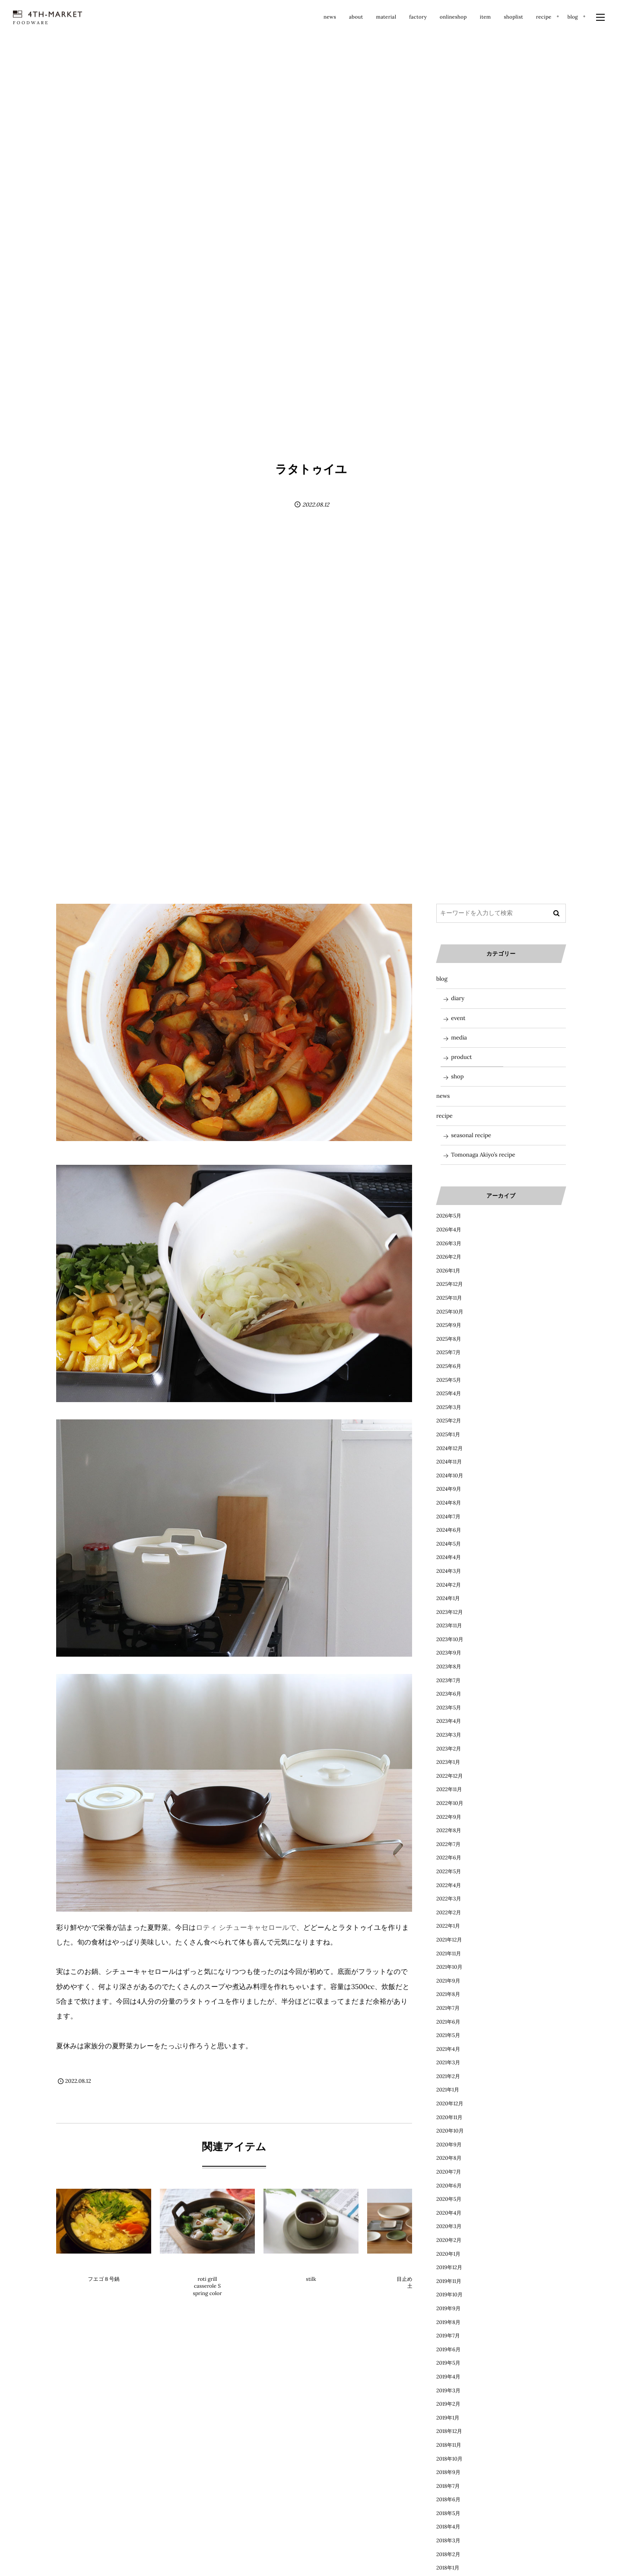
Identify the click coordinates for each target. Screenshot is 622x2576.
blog (441, 978)
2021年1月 (447, 2090)
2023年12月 (449, 1612)
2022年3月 (448, 1899)
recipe (444, 1115)
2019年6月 (448, 2349)
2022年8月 (448, 1830)
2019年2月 (448, 2404)
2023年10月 (449, 1639)
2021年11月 (448, 1954)
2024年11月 (449, 1462)
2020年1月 (448, 2254)
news (443, 1096)
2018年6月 (448, 2499)
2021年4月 (448, 2049)
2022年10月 (449, 1803)
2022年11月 (449, 1789)
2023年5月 (448, 1708)
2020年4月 (448, 2213)
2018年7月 (448, 2486)
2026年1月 (448, 1271)
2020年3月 (448, 2226)
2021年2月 (448, 2076)
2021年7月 (448, 2008)
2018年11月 (448, 2445)
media (459, 1037)
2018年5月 (448, 2513)
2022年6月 (448, 1858)
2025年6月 (448, 1366)
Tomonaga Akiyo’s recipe (483, 1154)
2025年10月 (449, 1312)
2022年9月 (448, 1817)
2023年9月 (448, 1653)
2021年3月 (448, 2063)
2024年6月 (448, 1530)
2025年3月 (448, 1407)
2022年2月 (448, 1913)
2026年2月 (448, 1257)
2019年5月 (448, 2363)
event (458, 1018)
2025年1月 (448, 1434)
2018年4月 (448, 2527)
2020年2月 (448, 2240)
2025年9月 (448, 1325)
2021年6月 (448, 2022)
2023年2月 (448, 1749)
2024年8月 (448, 1503)
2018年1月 (447, 2568)
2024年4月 (448, 1557)
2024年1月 (448, 1598)
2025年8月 (448, 1339)
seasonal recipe (471, 1135)
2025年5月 (448, 1380)
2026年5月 (448, 1216)
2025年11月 (449, 1298)
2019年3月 (448, 2391)
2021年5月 (448, 2035)
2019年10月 (449, 2295)
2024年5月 (448, 1544)
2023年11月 (449, 1626)
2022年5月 (448, 1871)
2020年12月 (449, 2104)
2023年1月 (448, 1762)
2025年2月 (448, 1421)
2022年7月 (448, 1844)
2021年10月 (449, 1967)
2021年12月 (449, 1940)
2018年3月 (448, 2541)
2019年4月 (448, 2377)
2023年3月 (448, 1735)
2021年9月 (448, 1981)
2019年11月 (448, 2281)
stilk (311, 2279)
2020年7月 (448, 2172)
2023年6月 (448, 1694)
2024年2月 (448, 1585)
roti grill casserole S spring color (207, 2286)
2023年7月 (448, 1680)
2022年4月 (448, 1885)
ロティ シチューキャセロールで (246, 1927)
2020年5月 (448, 2199)
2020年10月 (450, 2131)
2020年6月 (449, 2186)
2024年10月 (449, 1476)
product (103, 2264)
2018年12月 (449, 2431)
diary (457, 998)
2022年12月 (449, 1776)
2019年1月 (448, 2418)
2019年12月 (449, 2267)
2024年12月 (449, 1448)
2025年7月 (448, 1352)
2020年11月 (449, 2117)
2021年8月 (448, 1994)
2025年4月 (448, 1393)
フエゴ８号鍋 (104, 2279)
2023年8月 (448, 1667)
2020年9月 (449, 2145)
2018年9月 (448, 2472)
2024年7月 (448, 1517)
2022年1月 (448, 1926)
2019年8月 (448, 2322)
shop (457, 1076)
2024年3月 (448, 1571)
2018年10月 (449, 2459)
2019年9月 (448, 2308)
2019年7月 (448, 2336)
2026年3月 (448, 1243)
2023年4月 (448, 1721)
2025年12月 (449, 1284)
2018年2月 (448, 2554)
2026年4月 (448, 1230)
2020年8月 (448, 2158)
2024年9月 (448, 1489)
